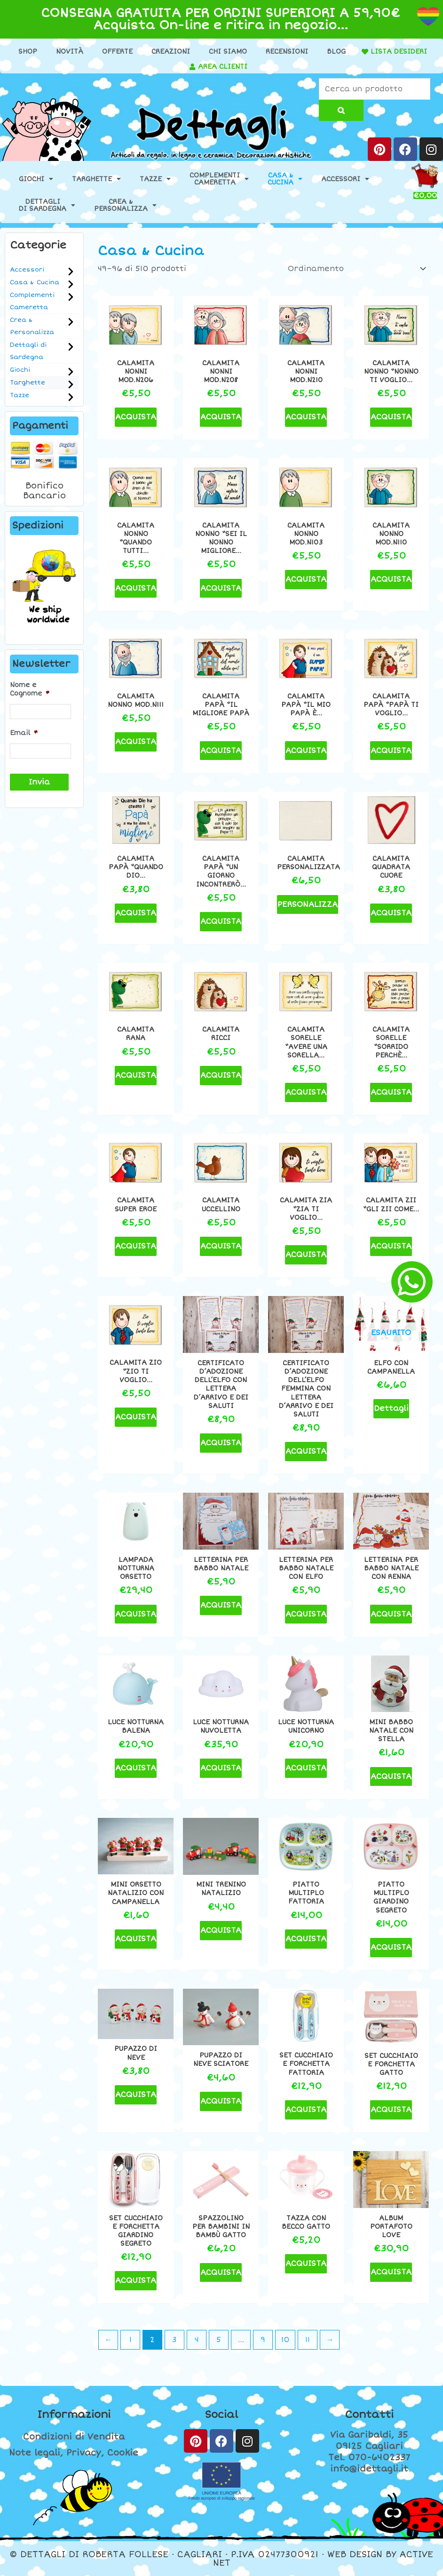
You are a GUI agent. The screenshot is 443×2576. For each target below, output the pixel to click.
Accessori (345, 179)
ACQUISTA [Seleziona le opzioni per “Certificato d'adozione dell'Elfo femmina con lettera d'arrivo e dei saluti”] (305, 1451)
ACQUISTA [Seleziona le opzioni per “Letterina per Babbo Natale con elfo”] (305, 1614)
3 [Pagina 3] (174, 2339)
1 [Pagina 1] (130, 2339)
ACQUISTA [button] (135, 417)
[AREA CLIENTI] (192, 67)
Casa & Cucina (34, 282)
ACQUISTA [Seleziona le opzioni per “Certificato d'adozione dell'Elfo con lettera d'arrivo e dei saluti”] (220, 1443)
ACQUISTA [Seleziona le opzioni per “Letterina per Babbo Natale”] (220, 1605)
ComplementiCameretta (219, 179)
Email (24, 733)
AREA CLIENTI (222, 67)
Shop (27, 52)
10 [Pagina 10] (285, 2339)
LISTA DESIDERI (399, 52)
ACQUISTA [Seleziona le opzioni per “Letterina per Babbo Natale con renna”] (391, 1614)
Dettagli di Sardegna (28, 351)
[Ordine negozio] (355, 268)
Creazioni (170, 52)
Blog (336, 52)
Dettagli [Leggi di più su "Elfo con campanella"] (391, 1408)
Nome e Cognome (29, 689)
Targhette (96, 179)
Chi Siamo (228, 52)
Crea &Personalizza (125, 205)
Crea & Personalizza (32, 326)
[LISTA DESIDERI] (365, 51)
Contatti (369, 2414)
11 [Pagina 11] (307, 2339)
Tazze (155, 179)
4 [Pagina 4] (197, 2339)
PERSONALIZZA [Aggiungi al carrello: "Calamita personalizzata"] (307, 904)
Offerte (117, 52)
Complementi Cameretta (32, 301)
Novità (69, 52)
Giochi (36, 179)
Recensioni (287, 52)
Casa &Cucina (285, 179)
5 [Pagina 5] (218, 2339)
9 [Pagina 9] (263, 2339)
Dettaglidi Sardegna (47, 205)
